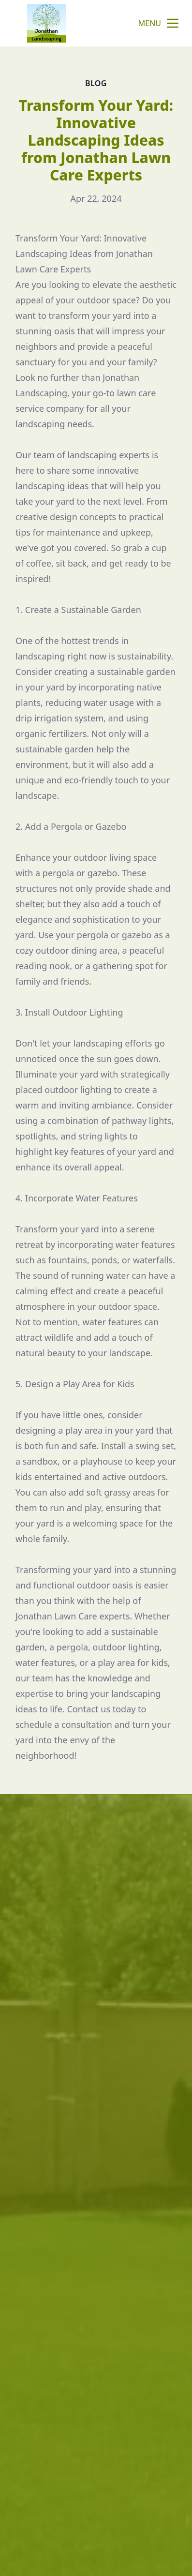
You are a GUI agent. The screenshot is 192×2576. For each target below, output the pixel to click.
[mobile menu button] (172, 23)
